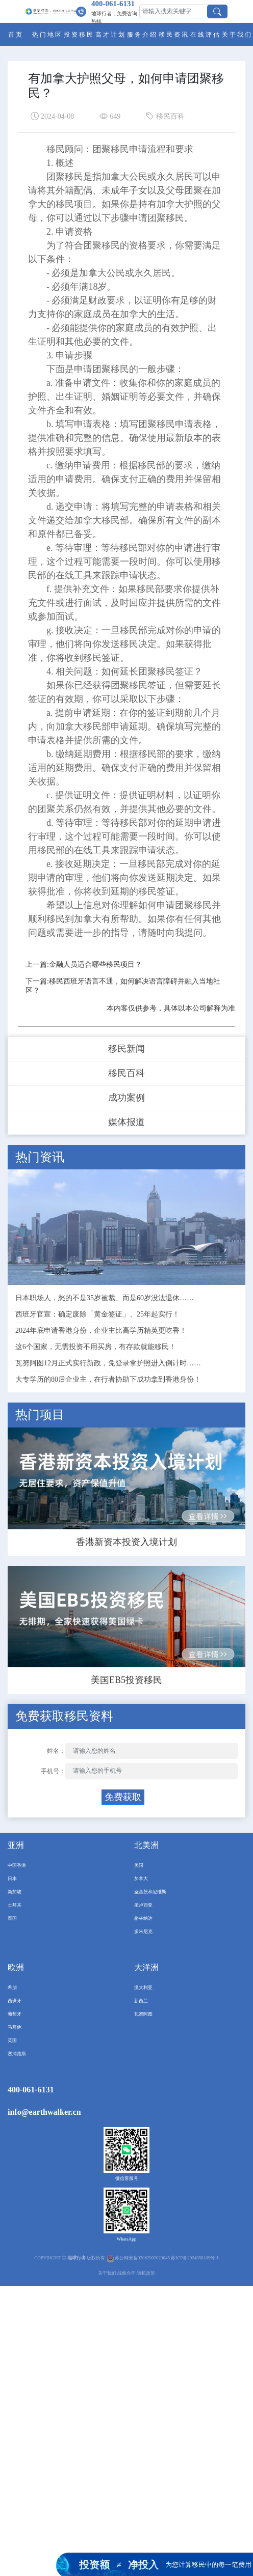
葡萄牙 (14, 2014)
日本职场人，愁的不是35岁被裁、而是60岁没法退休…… (104, 1298)
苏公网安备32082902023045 (142, 2257)
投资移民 (79, 34)
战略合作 (126, 2273)
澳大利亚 (143, 1987)
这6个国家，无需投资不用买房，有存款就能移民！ (95, 1347)
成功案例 (126, 1098)
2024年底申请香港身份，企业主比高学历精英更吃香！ (101, 1330)
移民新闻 (126, 1049)
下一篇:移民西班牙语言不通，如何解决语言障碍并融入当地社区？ (123, 985)
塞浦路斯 (17, 2053)
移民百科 (126, 1073)
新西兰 (141, 2000)
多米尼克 (143, 1931)
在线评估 (205, 34)
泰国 (12, 1918)
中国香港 (17, 1865)
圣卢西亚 (143, 1905)
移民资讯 (174, 34)
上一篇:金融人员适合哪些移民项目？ (84, 964)
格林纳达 (143, 1918)
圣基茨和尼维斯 (150, 1891)
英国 (12, 2040)
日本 (12, 1878)
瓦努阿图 (143, 2014)
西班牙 (14, 2000)
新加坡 (14, 1891)
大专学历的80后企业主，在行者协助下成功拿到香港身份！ (108, 1379)
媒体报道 (126, 1122)
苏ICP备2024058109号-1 (195, 2257)
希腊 (12, 1987)
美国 (138, 1865)
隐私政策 (146, 2273)
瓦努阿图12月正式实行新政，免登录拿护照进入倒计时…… (108, 1363)
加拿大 (141, 1878)
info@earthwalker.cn (44, 2112)
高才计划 (110, 34)
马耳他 (14, 2027)
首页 (15, 34)
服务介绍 (142, 34)
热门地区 (47, 34)
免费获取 (123, 1797)
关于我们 (237, 34)
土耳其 (14, 1905)
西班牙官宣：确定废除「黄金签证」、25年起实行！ (97, 1314)
